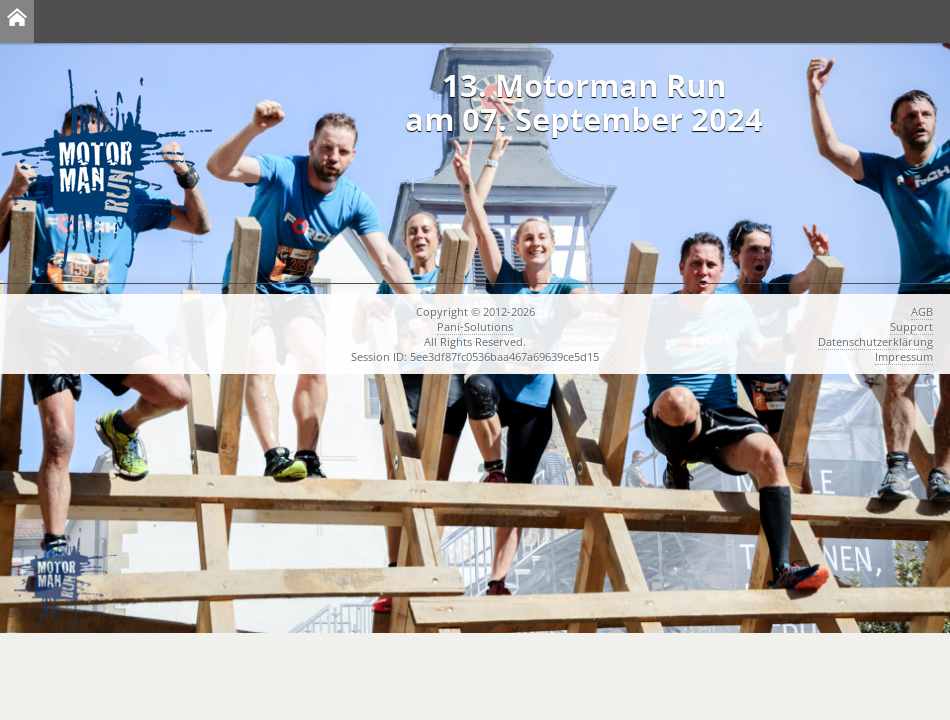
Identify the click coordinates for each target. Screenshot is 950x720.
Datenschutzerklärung (875, 341)
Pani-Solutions (475, 326)
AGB (922, 311)
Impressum (904, 356)
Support (911, 326)
